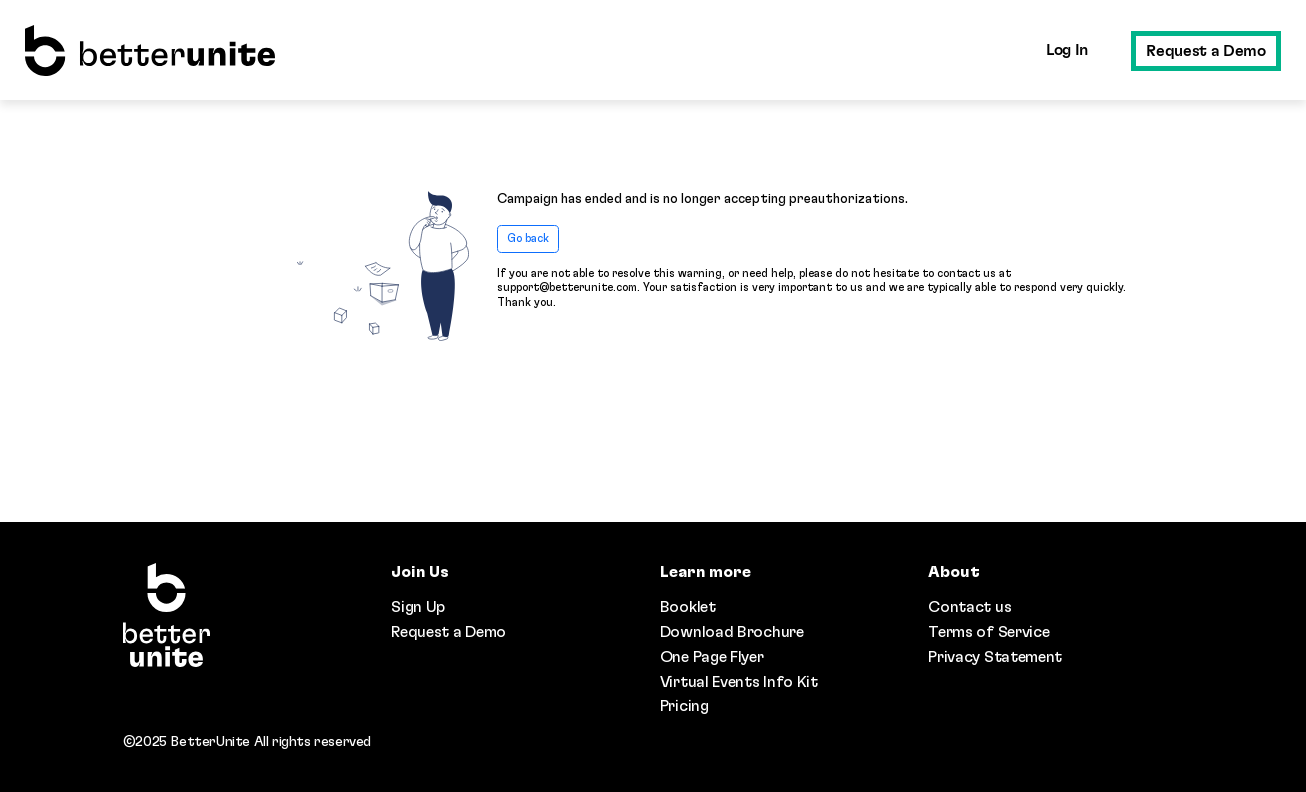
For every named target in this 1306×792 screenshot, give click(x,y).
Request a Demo (1205, 51)
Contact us (969, 607)
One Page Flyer (712, 657)
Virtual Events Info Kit (739, 682)
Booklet (688, 607)
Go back (528, 238)
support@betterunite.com (567, 287)
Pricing (684, 706)
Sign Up (418, 607)
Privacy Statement (995, 657)
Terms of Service (988, 632)
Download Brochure (732, 632)
